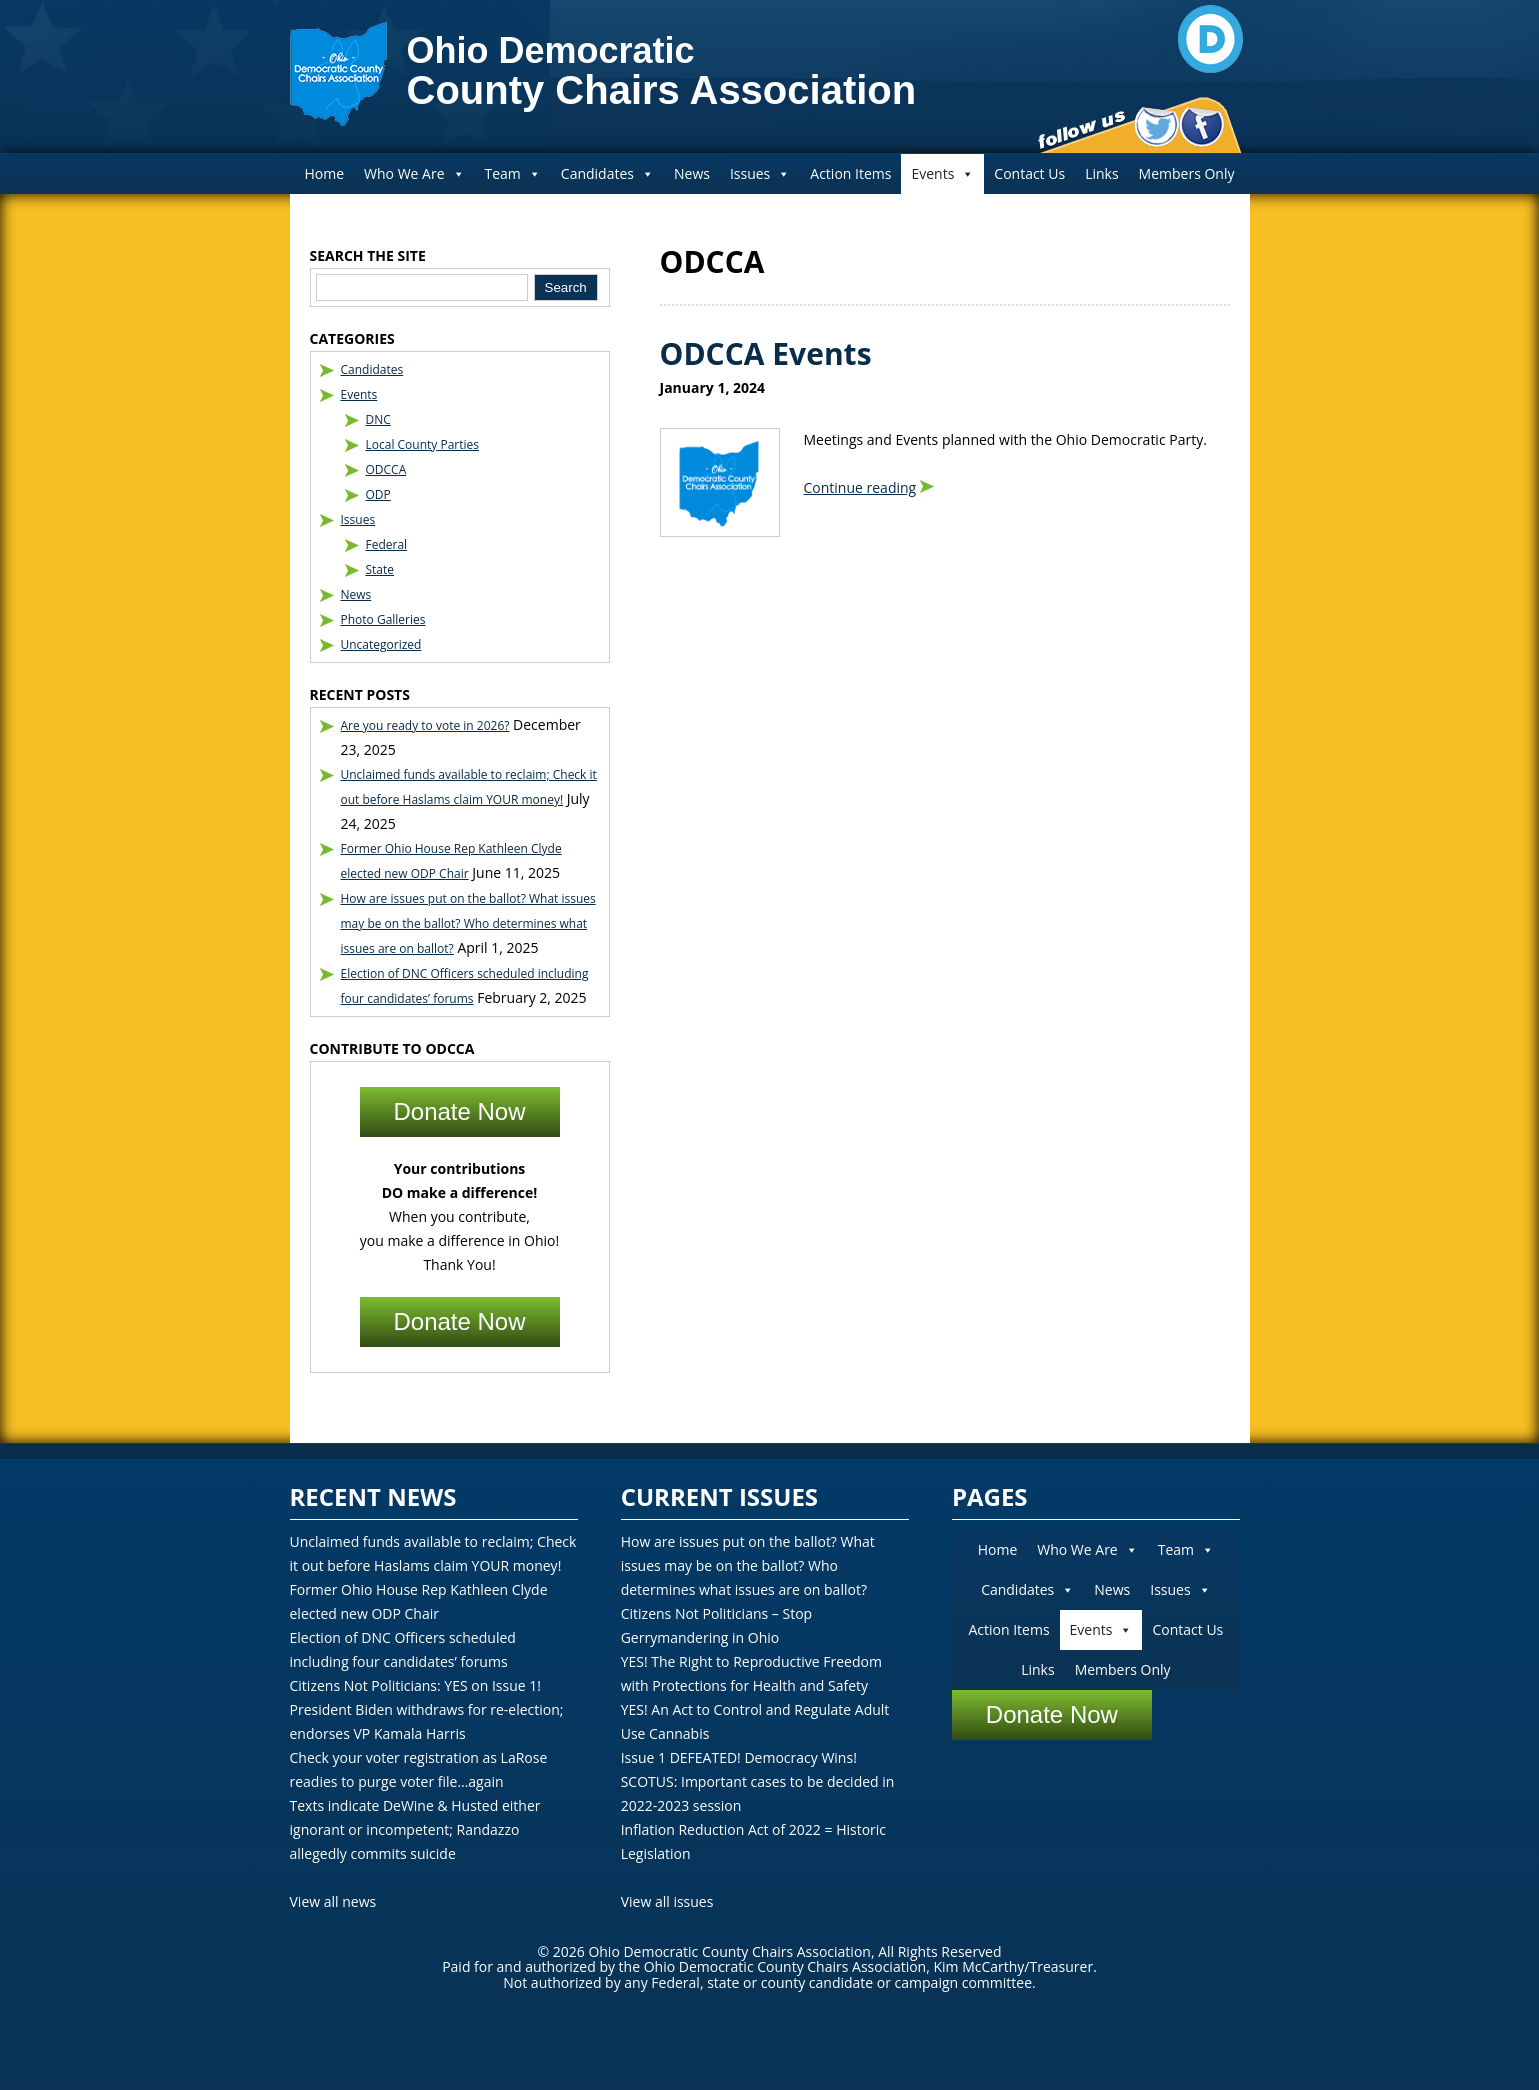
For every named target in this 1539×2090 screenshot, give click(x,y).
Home (325, 173)
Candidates (607, 173)
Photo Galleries (383, 619)
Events (942, 173)
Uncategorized (381, 644)
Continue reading (860, 487)
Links (1101, 173)
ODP (378, 494)
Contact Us (1029, 173)
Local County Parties (423, 444)
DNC (378, 419)
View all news (333, 1901)
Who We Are (414, 173)
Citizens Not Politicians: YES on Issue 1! (415, 1685)
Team (513, 173)
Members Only (1187, 173)
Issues (760, 173)
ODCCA (386, 469)
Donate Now (459, 1111)
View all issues (667, 1901)
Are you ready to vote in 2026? (425, 725)
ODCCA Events (766, 353)
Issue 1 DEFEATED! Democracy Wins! (739, 1757)
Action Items (850, 173)
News (692, 173)
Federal (387, 544)
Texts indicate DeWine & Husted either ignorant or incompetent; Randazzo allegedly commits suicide (415, 1829)
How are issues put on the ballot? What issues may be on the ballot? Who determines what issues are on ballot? (468, 923)
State (380, 569)
